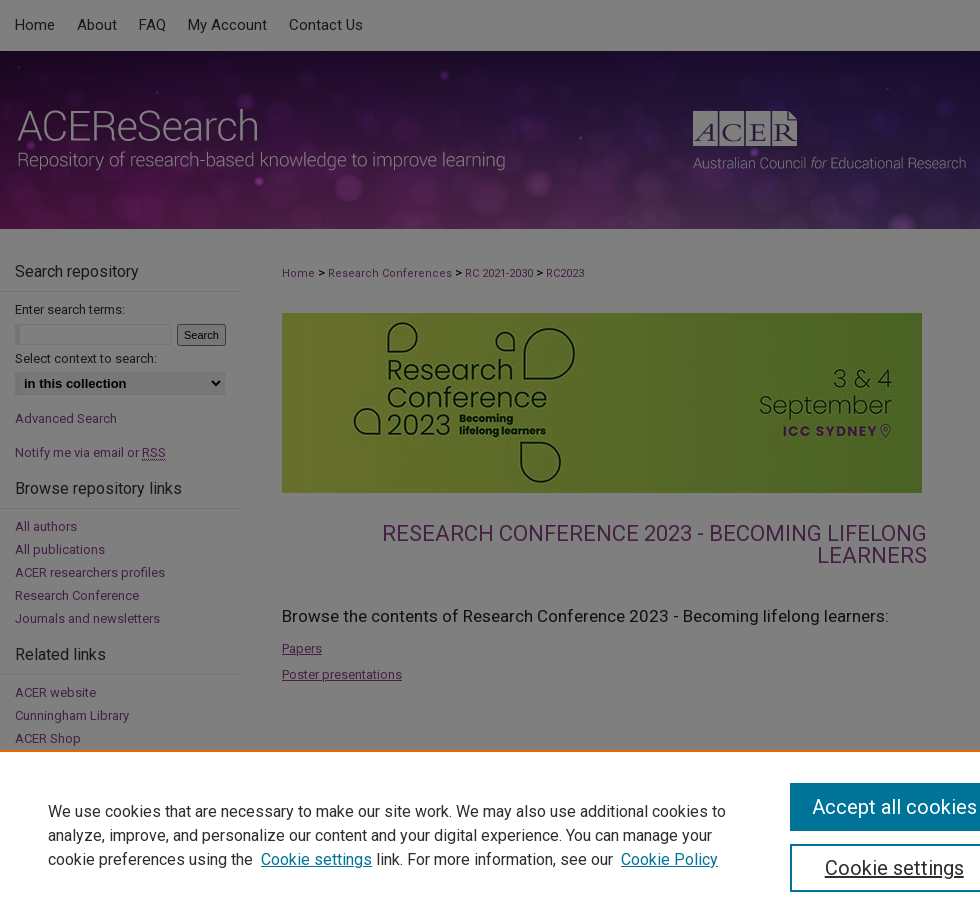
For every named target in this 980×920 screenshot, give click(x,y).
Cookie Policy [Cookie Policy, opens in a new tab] (669, 859)
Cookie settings (316, 859)
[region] (490, 835)
